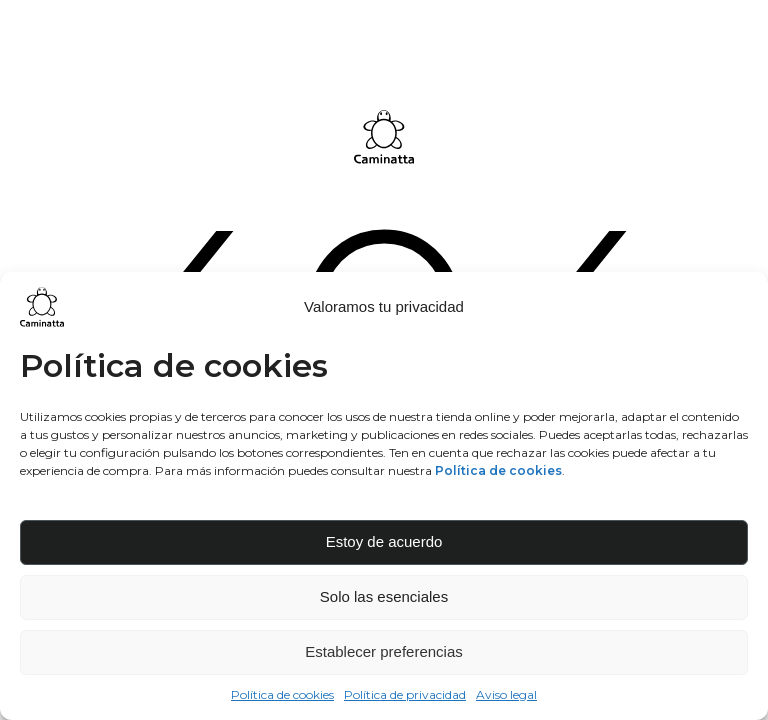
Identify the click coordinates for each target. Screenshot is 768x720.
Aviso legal (506, 694)
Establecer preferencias (384, 651)
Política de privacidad (405, 694)
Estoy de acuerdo (384, 541)
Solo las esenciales (384, 596)
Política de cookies (282, 694)
